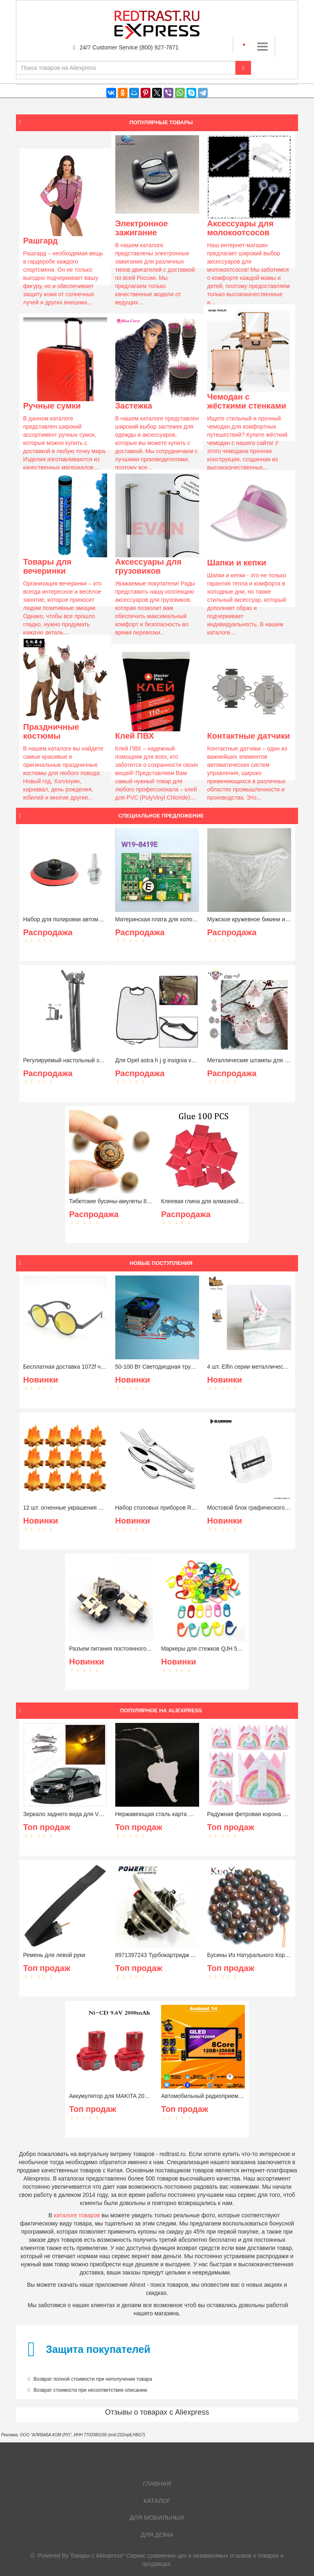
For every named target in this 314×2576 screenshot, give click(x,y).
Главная (157, 2483)
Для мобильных (157, 2517)
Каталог (157, 2500)
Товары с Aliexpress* (97, 2555)
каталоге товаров (77, 2215)
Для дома (157, 2534)
